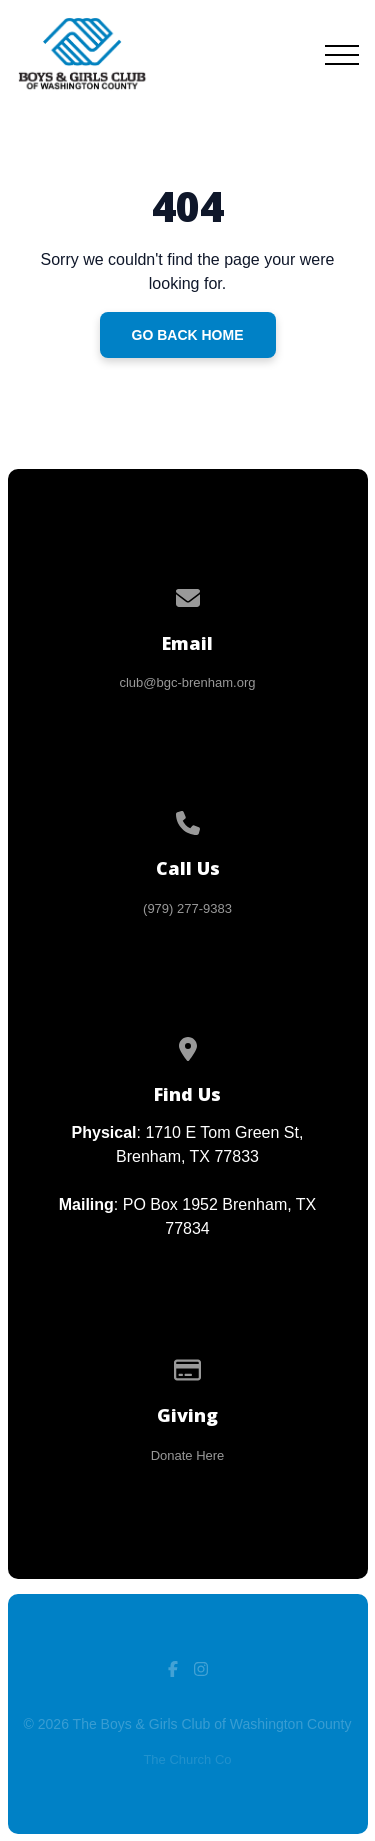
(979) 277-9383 (187, 908)
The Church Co (187, 1759)
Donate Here (188, 1455)
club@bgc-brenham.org (187, 682)
